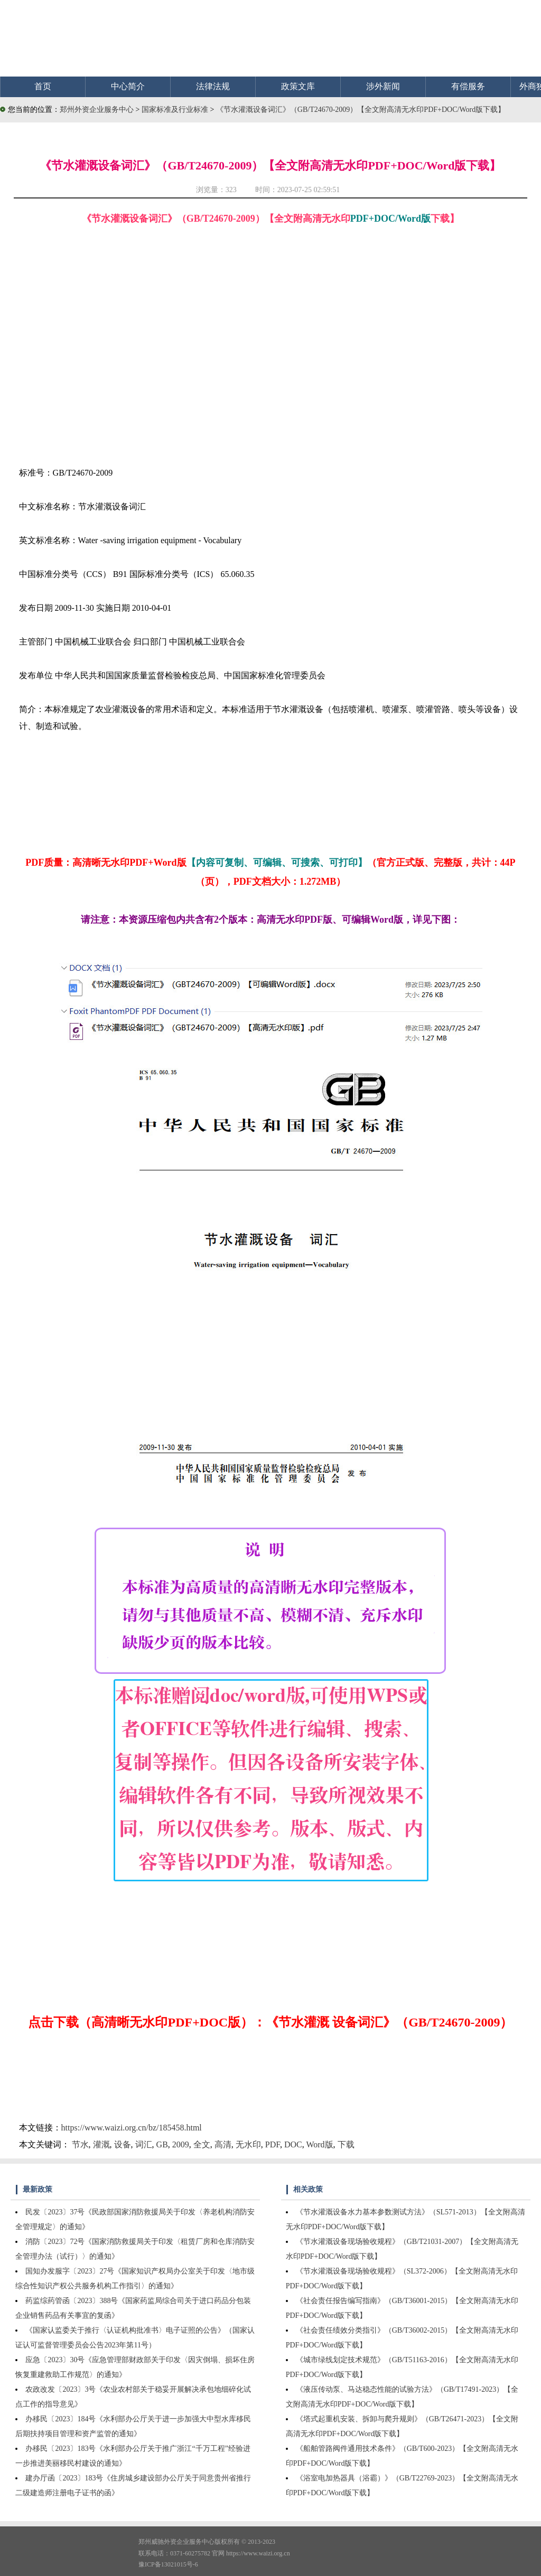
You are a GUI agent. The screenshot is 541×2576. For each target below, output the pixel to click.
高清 (222, 2144)
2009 (180, 2144)
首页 (42, 86)
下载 (346, 2144)
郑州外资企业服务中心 (97, 109)
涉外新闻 (383, 86)
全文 (201, 2144)
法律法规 (213, 86)
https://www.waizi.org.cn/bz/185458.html (131, 2127)
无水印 (248, 2144)
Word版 (319, 2144)
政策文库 (298, 86)
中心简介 (128, 86)
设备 (122, 2144)
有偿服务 (468, 86)
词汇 (143, 2144)
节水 (80, 2144)
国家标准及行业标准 (176, 109)
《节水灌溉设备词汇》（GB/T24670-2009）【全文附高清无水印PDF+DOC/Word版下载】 (360, 109)
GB (162, 2144)
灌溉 (101, 2144)
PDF (272, 2144)
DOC (293, 2144)
